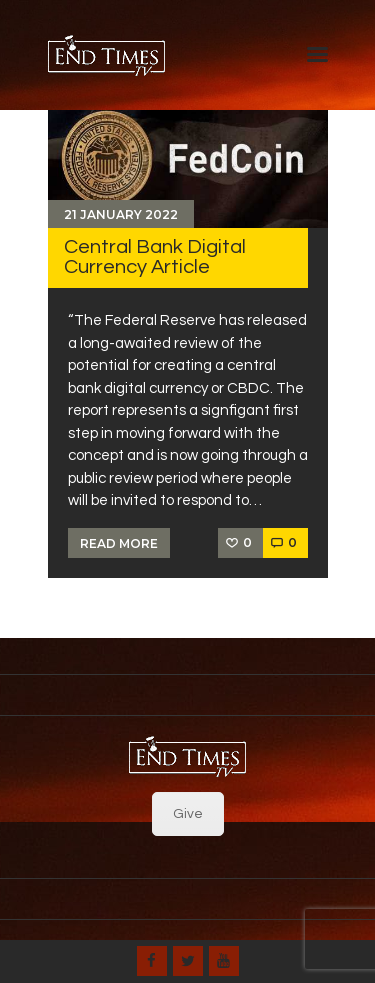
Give (188, 814)
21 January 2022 (121, 214)
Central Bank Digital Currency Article (155, 256)
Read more (119, 543)
